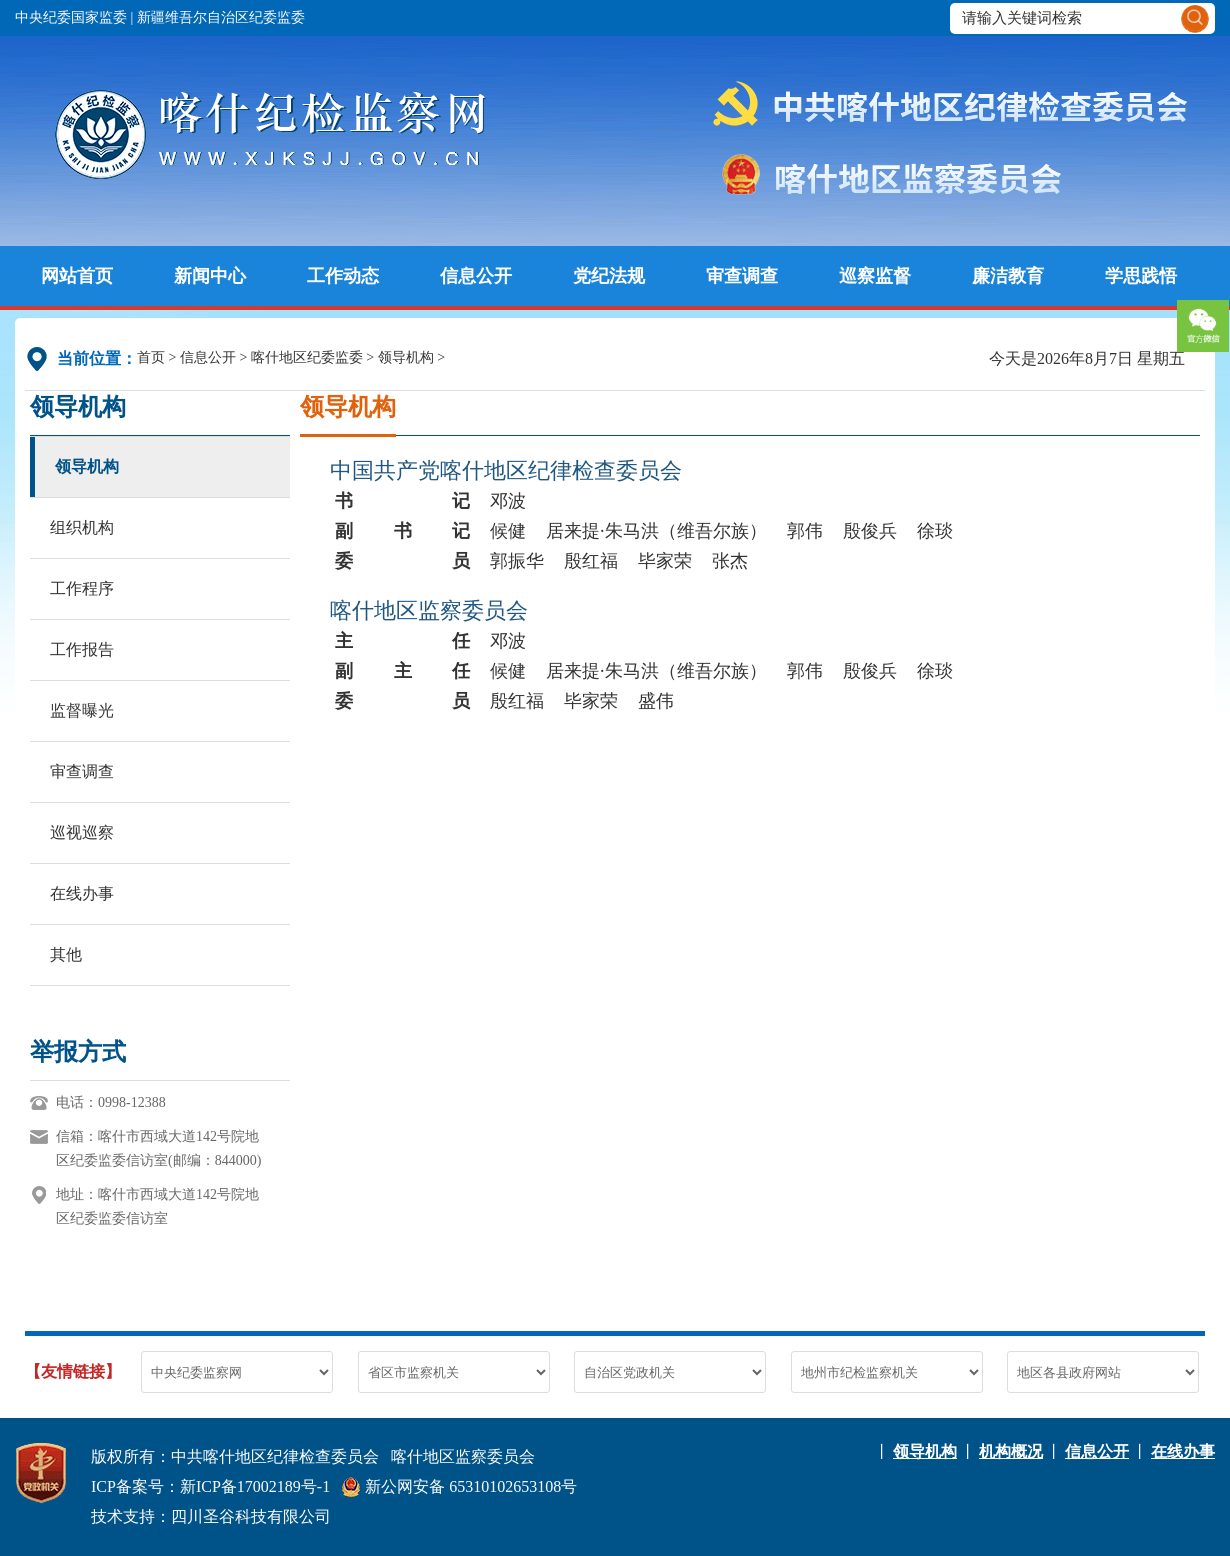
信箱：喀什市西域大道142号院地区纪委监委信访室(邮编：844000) (158, 1148)
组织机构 (82, 527)
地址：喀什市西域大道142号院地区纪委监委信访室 (157, 1206)
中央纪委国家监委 (71, 17)
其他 (66, 954)
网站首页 (77, 276)
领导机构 (406, 357)
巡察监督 (875, 276)
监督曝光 (82, 710)
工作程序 (82, 588)
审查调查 (742, 276)
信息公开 (476, 276)
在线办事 (82, 893)
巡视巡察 (82, 832)
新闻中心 (210, 276)
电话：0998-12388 (111, 1102)
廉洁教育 (1008, 276)
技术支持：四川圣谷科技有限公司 (211, 1516)
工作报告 (82, 649)
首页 (151, 357)
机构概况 (1011, 1451)
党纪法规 (609, 276)
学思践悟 (1141, 276)
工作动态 (343, 276)
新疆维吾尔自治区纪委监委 (221, 17)
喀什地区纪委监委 (307, 357)
